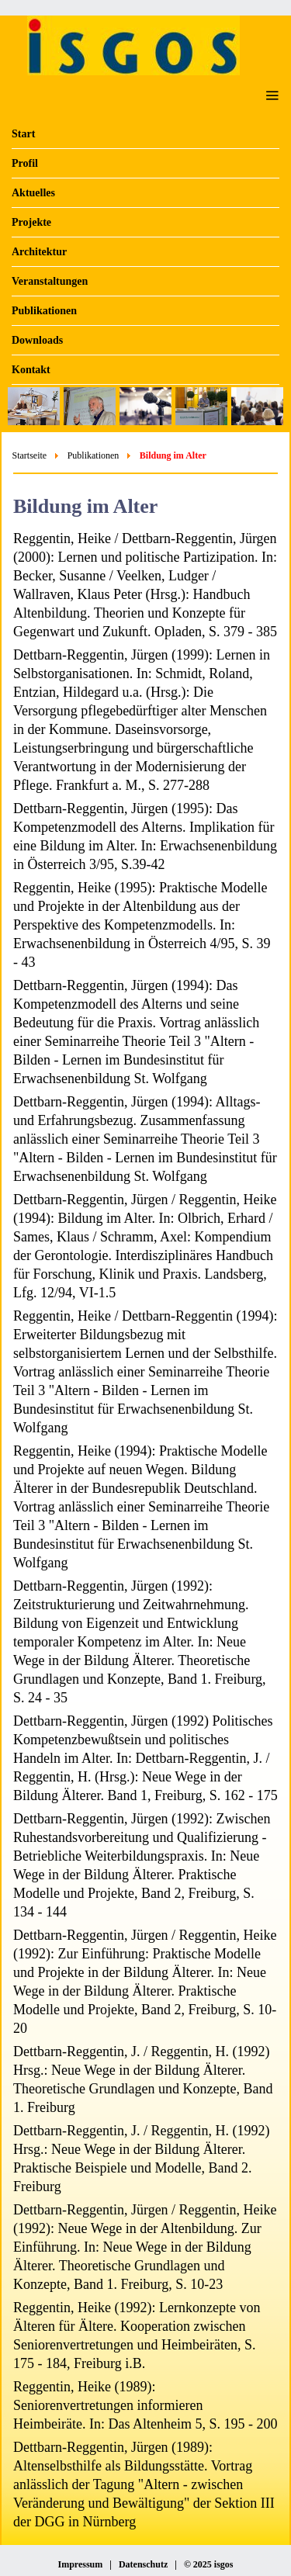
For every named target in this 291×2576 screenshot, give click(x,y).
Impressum (79, 2564)
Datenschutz (143, 2564)
